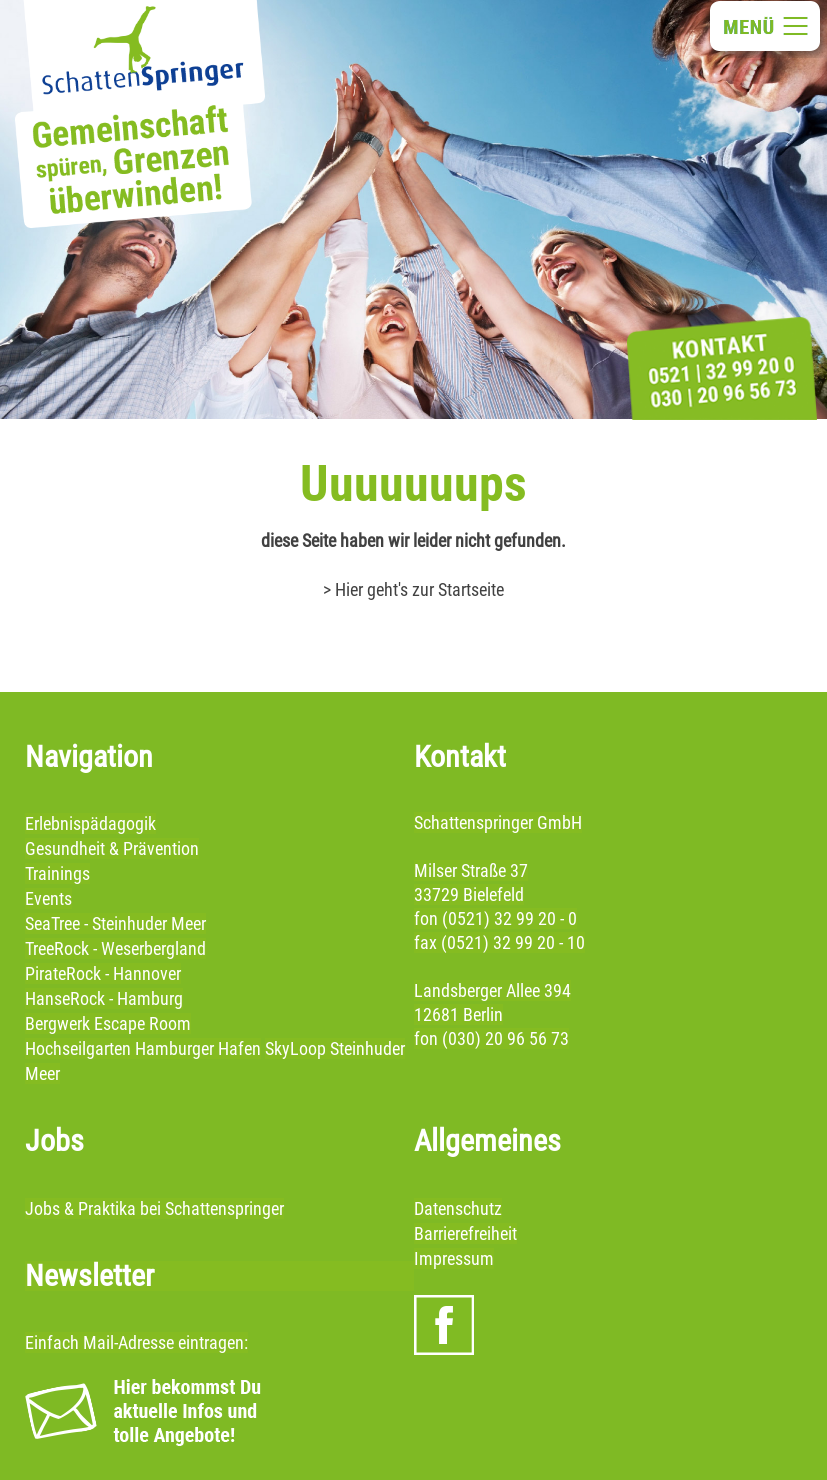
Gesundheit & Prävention (112, 848)
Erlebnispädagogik (90, 823)
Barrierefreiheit (465, 1233)
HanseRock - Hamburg (104, 998)
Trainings (57, 873)
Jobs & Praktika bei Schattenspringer (154, 1208)
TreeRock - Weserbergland (115, 948)
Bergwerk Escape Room (108, 1023)
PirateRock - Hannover (103, 973)
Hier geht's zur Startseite (419, 589)
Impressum (454, 1258)
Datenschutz (458, 1208)
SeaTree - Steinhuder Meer (115, 923)
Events (48, 898)
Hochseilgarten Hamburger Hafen (143, 1048)
